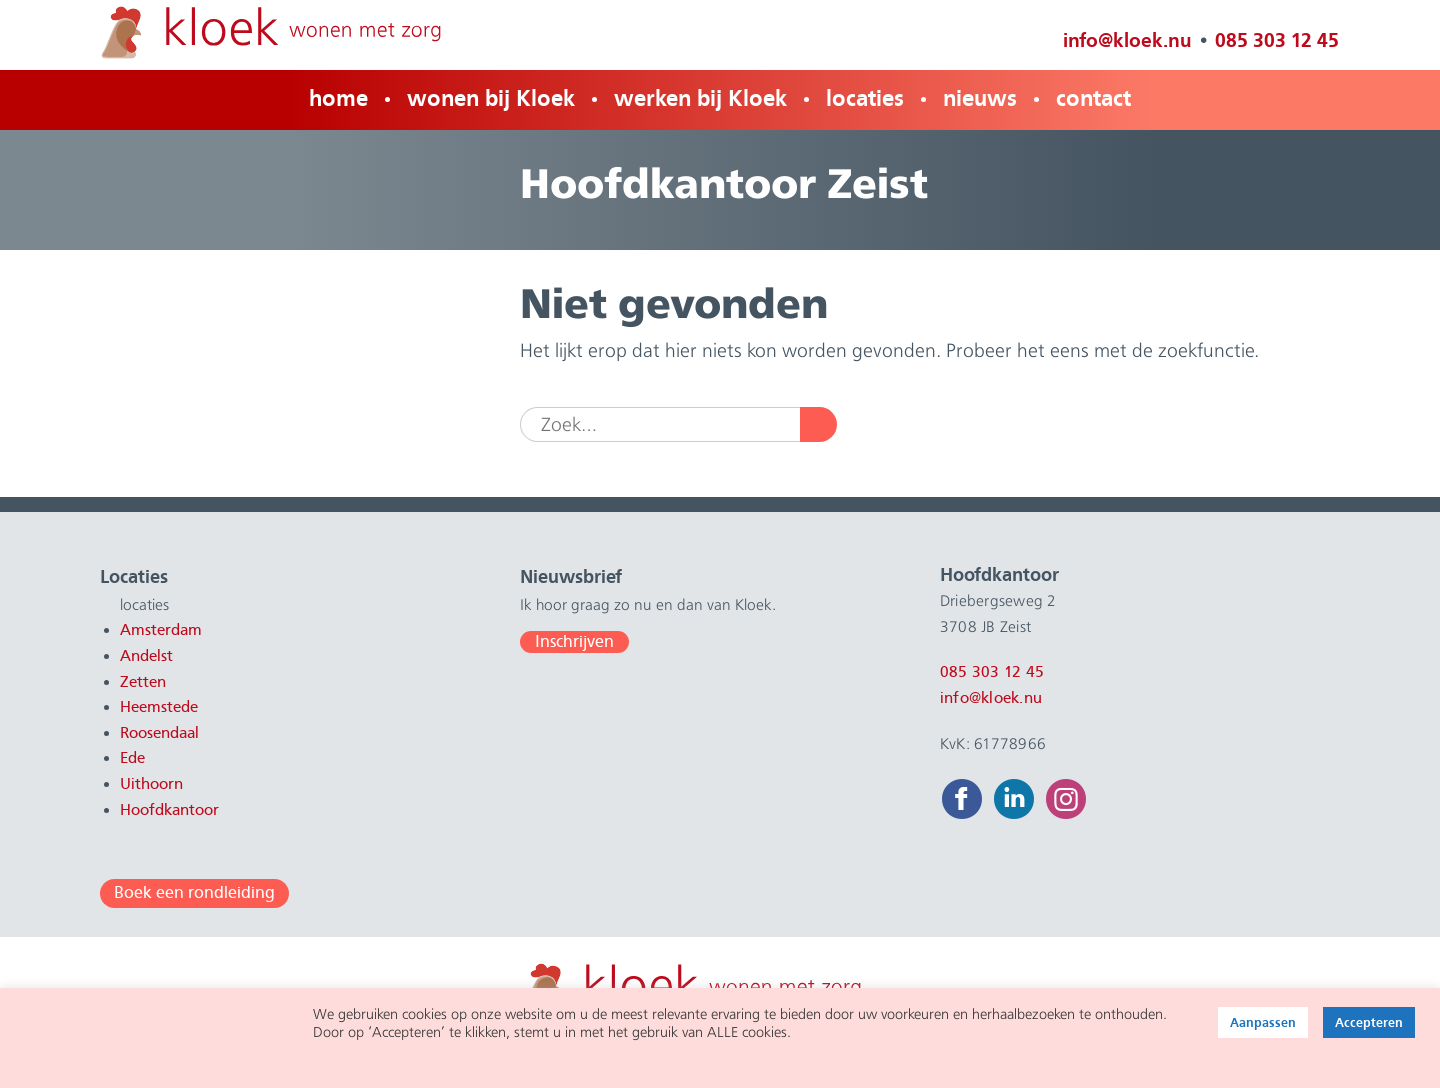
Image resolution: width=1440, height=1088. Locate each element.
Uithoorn (151, 784)
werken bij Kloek (700, 98)
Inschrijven (574, 641)
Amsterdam (161, 630)
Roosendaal (159, 733)
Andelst (146, 656)
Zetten (143, 682)
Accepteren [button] (1369, 1022)
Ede (132, 758)
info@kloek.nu (1127, 40)
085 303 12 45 (1277, 40)
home (338, 98)
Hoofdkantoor (169, 810)
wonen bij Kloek (491, 98)
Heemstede (159, 707)
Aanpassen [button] (1263, 1022)
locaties (865, 98)
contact (1093, 98)
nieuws (980, 98)
